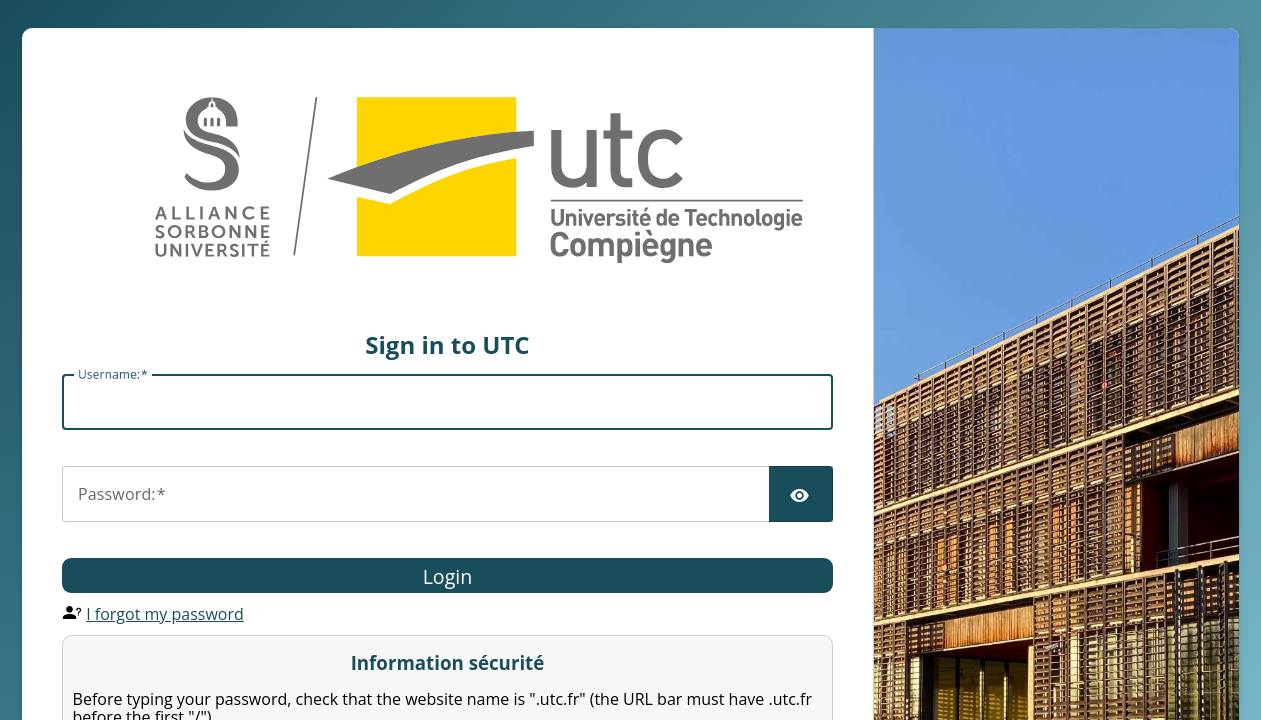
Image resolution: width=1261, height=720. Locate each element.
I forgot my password (165, 614)
